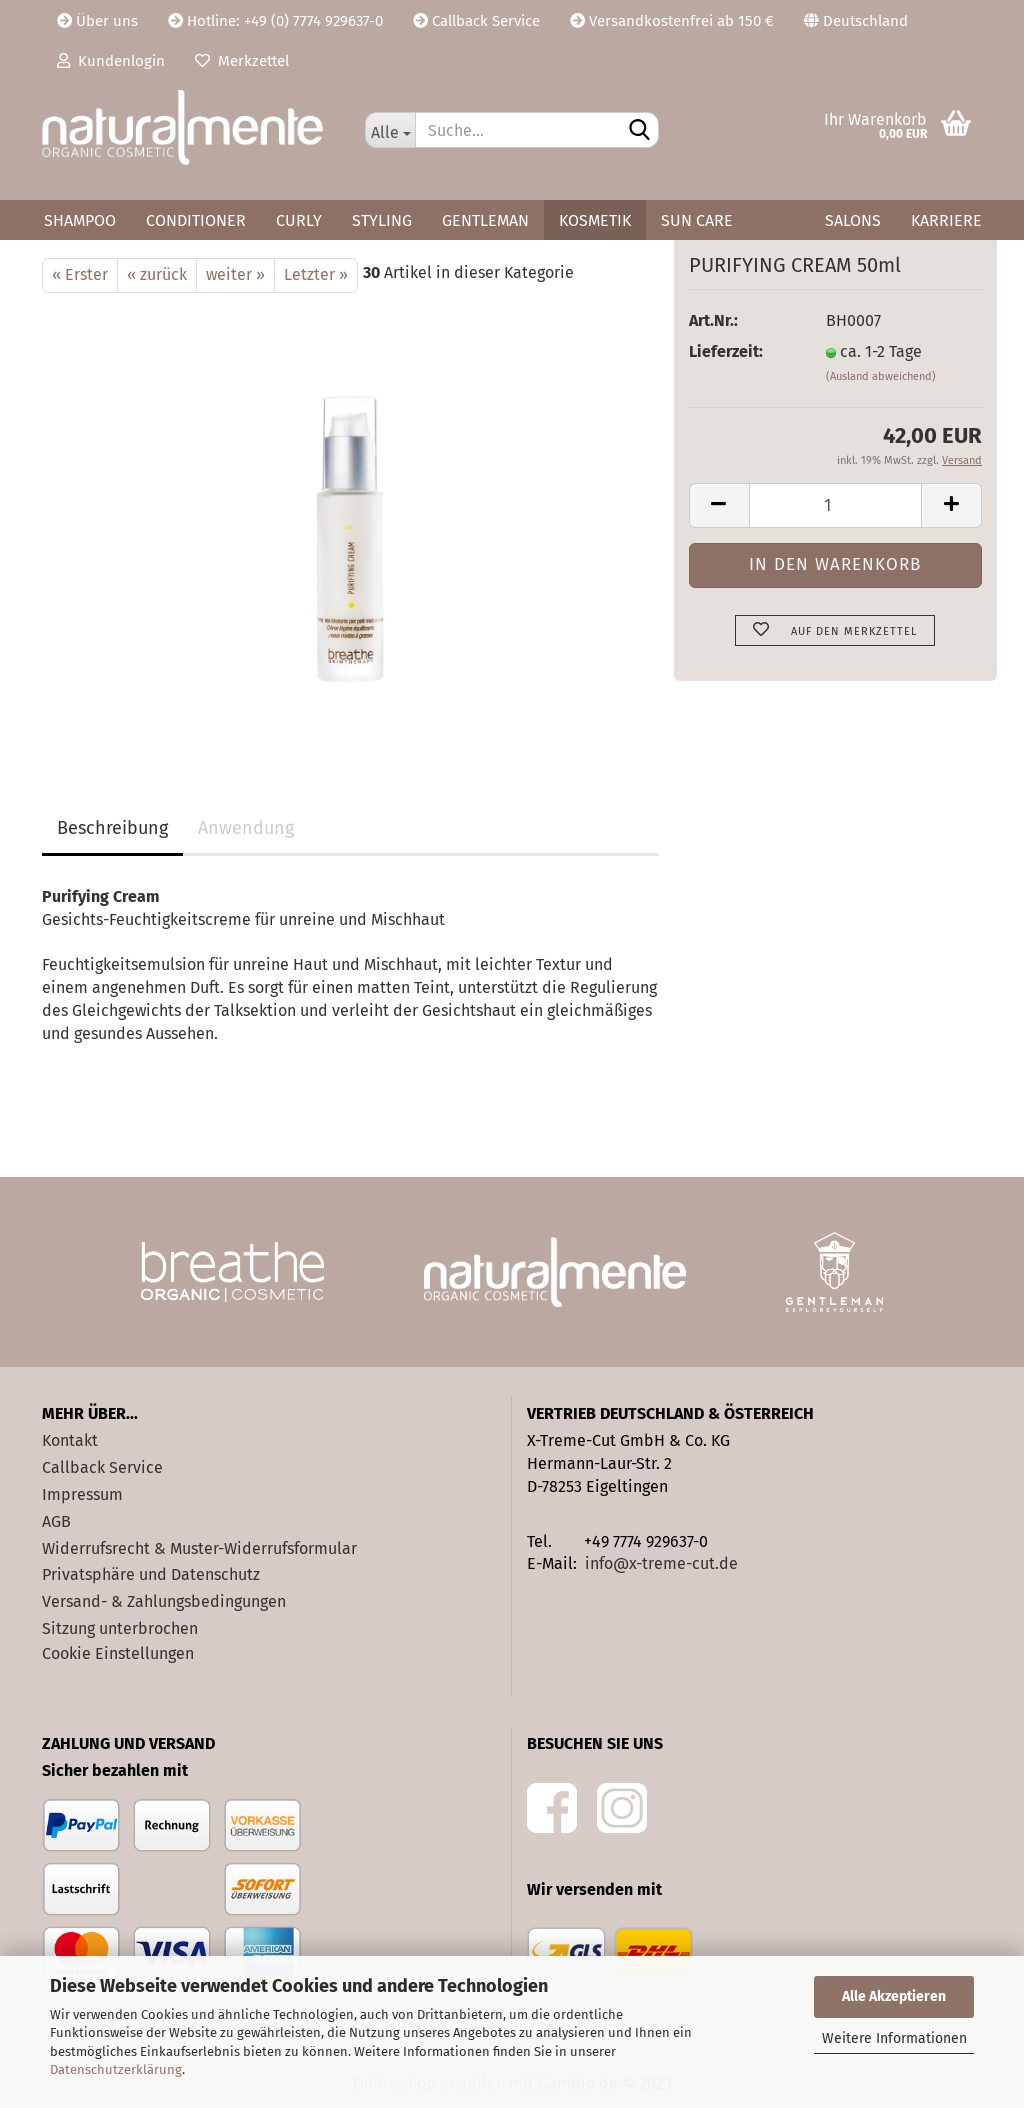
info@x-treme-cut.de (661, 1563)
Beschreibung (112, 828)
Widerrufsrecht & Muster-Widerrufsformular (199, 1548)
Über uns (97, 21)
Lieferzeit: (726, 351)
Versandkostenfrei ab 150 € (672, 21)
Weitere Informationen (894, 2038)
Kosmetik (595, 220)
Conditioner (196, 220)
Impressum (82, 1494)
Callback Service (476, 21)
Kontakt (70, 1440)
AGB (56, 1521)
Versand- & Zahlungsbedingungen (164, 1601)
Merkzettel (242, 61)
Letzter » (316, 274)
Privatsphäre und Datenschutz (151, 1574)
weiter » (235, 274)
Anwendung (246, 828)
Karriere (946, 220)
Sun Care (697, 220)
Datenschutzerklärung (116, 2069)
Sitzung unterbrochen (120, 1628)
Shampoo (80, 220)
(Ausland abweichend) (881, 376)
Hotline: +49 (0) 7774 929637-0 (275, 21)
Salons (853, 220)
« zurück (157, 274)
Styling (382, 220)
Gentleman (485, 220)
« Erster (80, 274)
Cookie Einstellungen (118, 1653)
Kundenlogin (111, 61)
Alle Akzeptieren (894, 1996)
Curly (299, 220)
